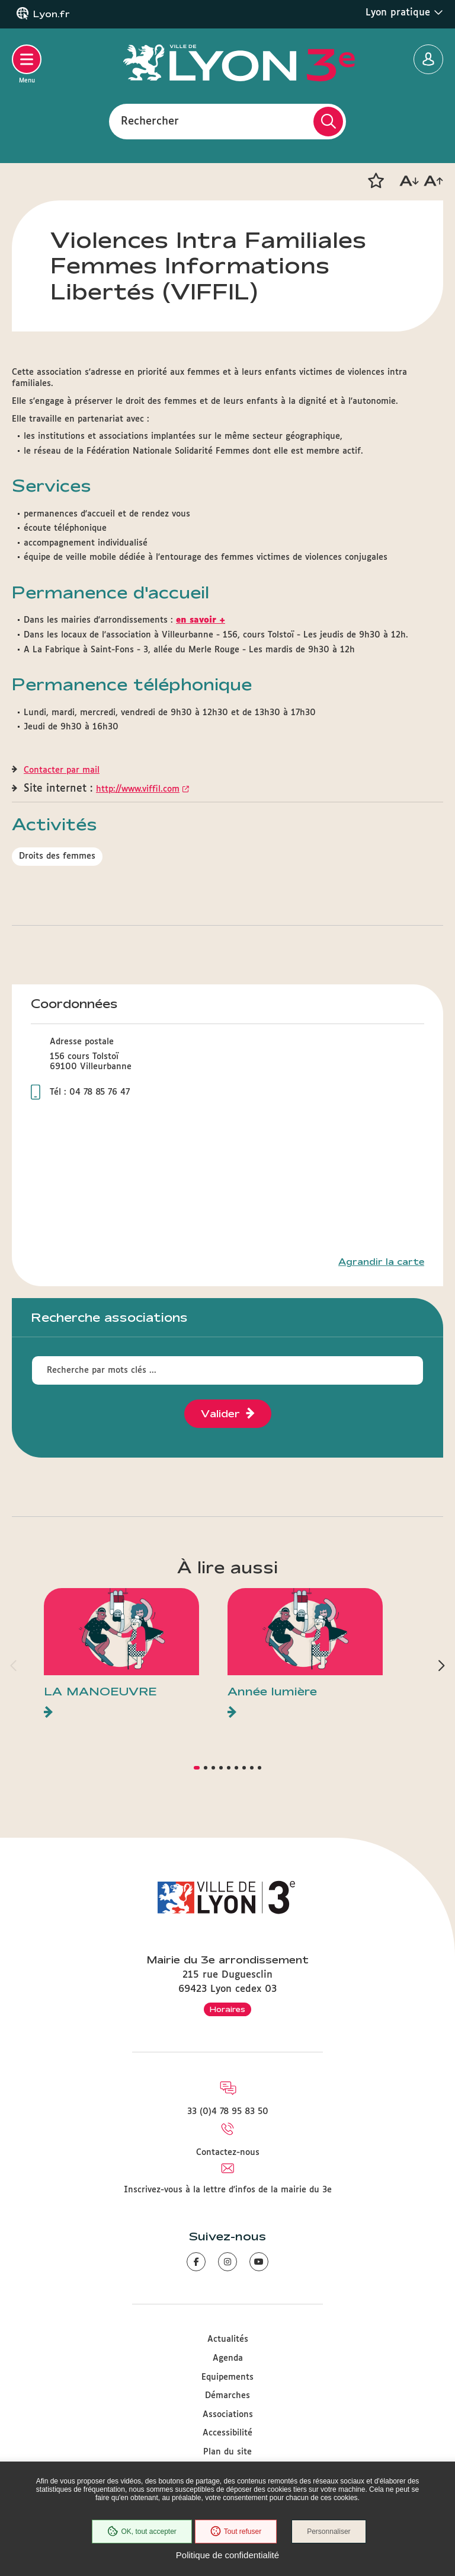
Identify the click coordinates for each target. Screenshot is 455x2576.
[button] (375, 181)
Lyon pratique (404, 12)
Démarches (227, 2396)
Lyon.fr (51, 14)
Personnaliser (328, 2531)
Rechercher (150, 121)
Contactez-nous (227, 2152)
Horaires (227, 2009)
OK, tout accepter (141, 2531)
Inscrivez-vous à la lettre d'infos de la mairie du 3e (228, 2190)
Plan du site (227, 2452)
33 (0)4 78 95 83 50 (227, 2112)
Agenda (228, 2358)
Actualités (227, 2339)
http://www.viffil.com (138, 789)
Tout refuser (235, 2531)
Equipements (227, 2377)
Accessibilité (227, 2433)
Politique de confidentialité (227, 2555)
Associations (228, 2415)
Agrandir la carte (381, 1262)
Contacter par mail (62, 770)
